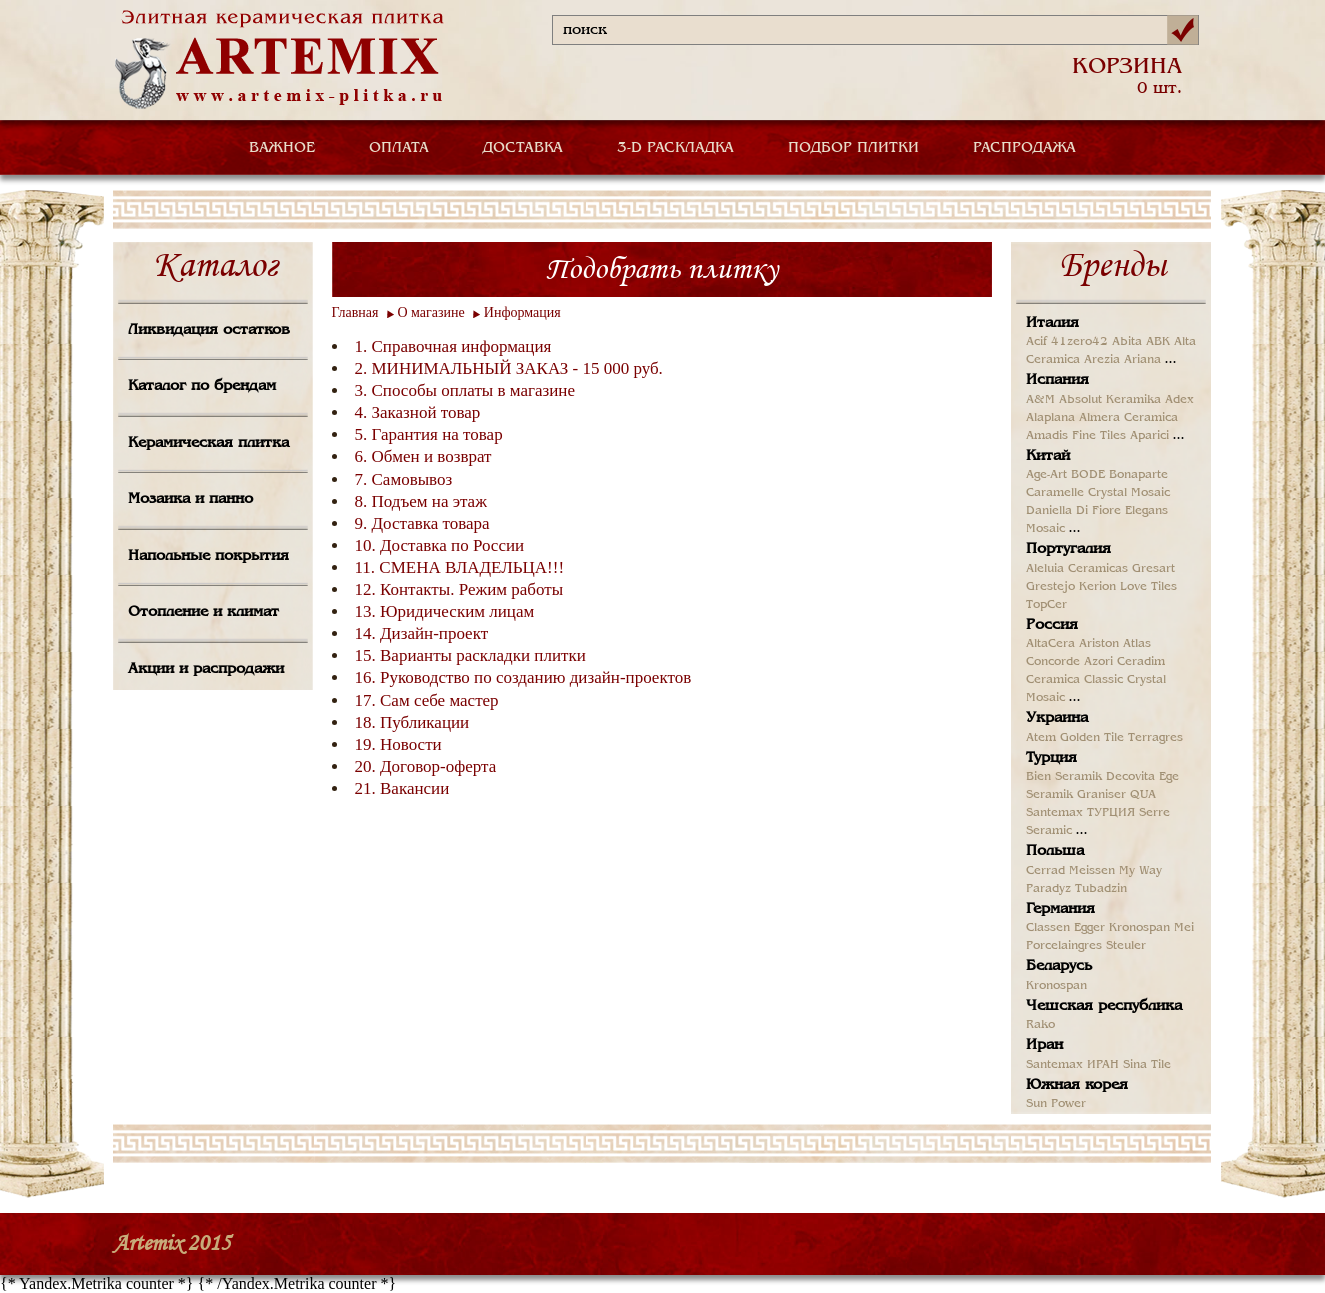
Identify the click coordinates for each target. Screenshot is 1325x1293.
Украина (1057, 718)
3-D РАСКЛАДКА (675, 148)
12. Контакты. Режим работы (459, 589)
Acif (1036, 342)
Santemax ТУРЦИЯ (1080, 813)
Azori (1098, 662)
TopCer (1046, 605)
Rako (1040, 1025)
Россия (1052, 625)
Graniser (1101, 795)
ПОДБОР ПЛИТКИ (853, 148)
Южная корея (1077, 1085)
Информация (522, 312)
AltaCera (1050, 644)
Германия (1060, 909)
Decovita (1130, 777)
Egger (1089, 928)
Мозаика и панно (190, 499)
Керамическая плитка (208, 443)
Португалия (1068, 549)
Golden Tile (1092, 738)
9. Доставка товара (422, 523)
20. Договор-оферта (426, 766)
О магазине (431, 312)
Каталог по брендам (202, 386)
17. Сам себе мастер (427, 700)
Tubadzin (1101, 889)
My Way (1140, 871)
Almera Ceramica (1128, 418)
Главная (355, 312)
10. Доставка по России (440, 545)
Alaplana (1050, 418)
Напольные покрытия (208, 556)
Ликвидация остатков (209, 330)
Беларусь (1059, 966)
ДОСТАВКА (523, 148)
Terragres (1155, 738)
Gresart (1153, 569)
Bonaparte (1138, 475)
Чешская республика (1104, 1006)
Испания (1057, 380)
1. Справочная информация (453, 346)
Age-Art (1046, 475)
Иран (1044, 1045)
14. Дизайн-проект (422, 633)
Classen (1048, 928)
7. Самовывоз (404, 479)
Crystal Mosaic (1129, 493)
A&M (1040, 400)
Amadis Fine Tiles (1076, 436)
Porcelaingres (1064, 946)
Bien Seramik (1064, 777)
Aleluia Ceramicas (1077, 569)
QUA (1143, 795)
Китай (1048, 456)
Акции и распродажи (206, 669)
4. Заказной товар (418, 412)
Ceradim (1141, 662)
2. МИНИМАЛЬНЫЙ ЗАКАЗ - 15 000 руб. (509, 368)
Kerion (1097, 587)
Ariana (1142, 360)
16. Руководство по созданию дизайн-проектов (523, 677)
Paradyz (1048, 889)
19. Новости (398, 744)
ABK (1158, 342)
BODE (1088, 475)
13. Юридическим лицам (445, 611)
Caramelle (1055, 493)
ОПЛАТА (399, 148)
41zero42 (1079, 342)
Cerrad (1045, 871)
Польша (1055, 851)
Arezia (1102, 360)
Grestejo (1050, 587)
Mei (1184, 928)
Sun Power (1056, 1104)
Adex (1179, 400)
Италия (1052, 323)
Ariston (1099, 644)
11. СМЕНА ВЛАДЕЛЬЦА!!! (460, 567)
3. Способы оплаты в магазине (465, 390)
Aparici (1149, 436)
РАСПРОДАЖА (1024, 148)
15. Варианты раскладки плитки (470, 655)
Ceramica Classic (1074, 680)
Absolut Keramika (1110, 400)
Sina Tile (1147, 1065)
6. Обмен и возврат (423, 456)
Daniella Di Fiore (1073, 511)
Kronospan (1139, 928)
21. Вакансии (402, 788)
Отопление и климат (203, 612)
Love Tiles (1148, 587)
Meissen (1092, 871)
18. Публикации (412, 722)
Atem (1041, 738)
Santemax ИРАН (1072, 1065)
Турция (1051, 758)
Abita (1127, 342)
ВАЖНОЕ (282, 148)
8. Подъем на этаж (421, 501)
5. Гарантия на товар (429, 434)
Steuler (1126, 946)
